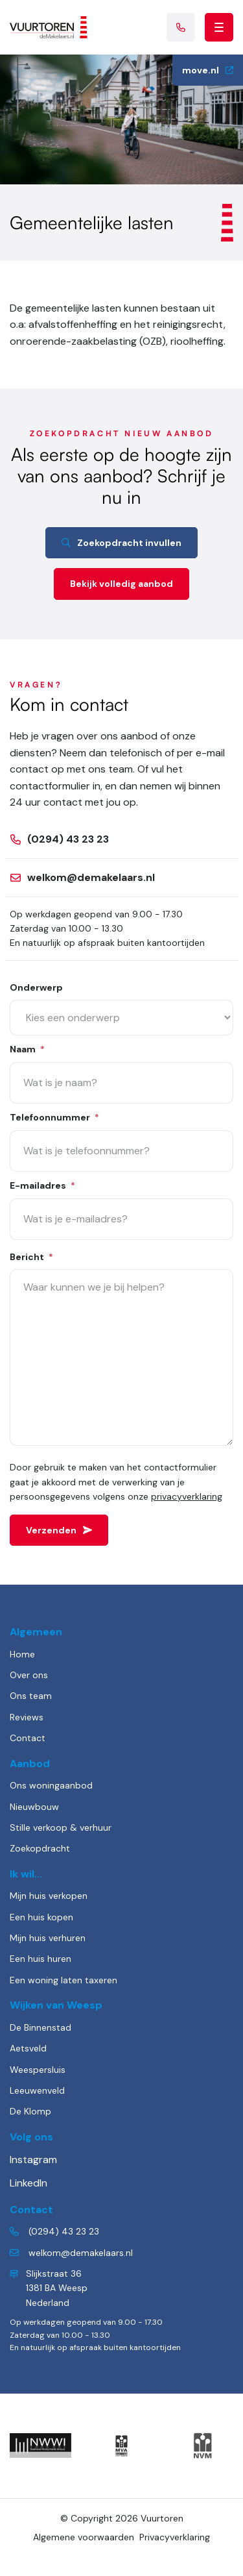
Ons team (31, 1696)
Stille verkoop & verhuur (60, 1827)
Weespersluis (37, 2069)
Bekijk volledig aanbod (121, 583)
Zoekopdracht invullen (121, 543)
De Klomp (30, 2111)
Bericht (31, 1258)
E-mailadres (42, 1186)
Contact (27, 1738)
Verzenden (59, 1530)
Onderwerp (36, 987)
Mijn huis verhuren (48, 1938)
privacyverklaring (186, 1496)
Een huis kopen (41, 1917)
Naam (27, 1050)
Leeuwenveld (37, 2090)
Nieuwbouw (34, 1807)
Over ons (29, 1675)
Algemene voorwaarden (83, 2537)
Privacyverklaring (174, 2537)
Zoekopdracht (40, 1848)
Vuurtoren (162, 2518)
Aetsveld (28, 2048)
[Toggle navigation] (219, 27)
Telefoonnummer (54, 1118)
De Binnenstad (40, 2027)
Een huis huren (40, 1958)
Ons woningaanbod (51, 1785)
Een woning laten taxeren (63, 1980)
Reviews (26, 1717)
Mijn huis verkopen (48, 1895)
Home (22, 1654)
